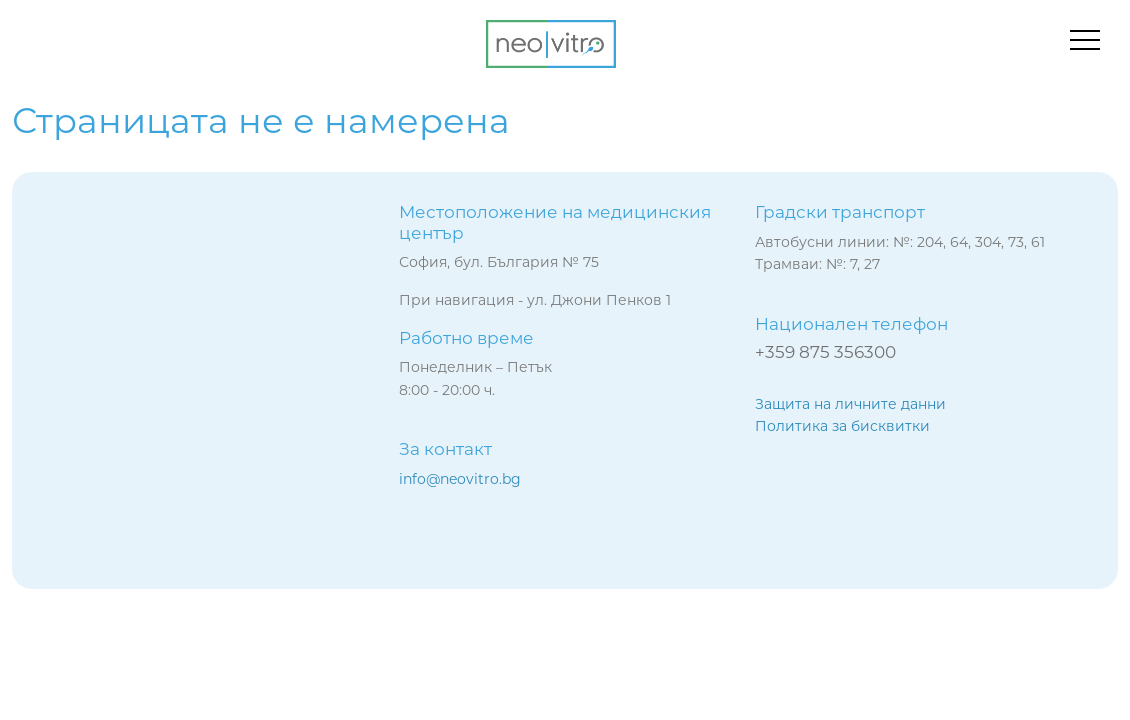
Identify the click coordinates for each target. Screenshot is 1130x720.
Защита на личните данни (850, 404)
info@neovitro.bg (460, 479)
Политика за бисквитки (842, 426)
